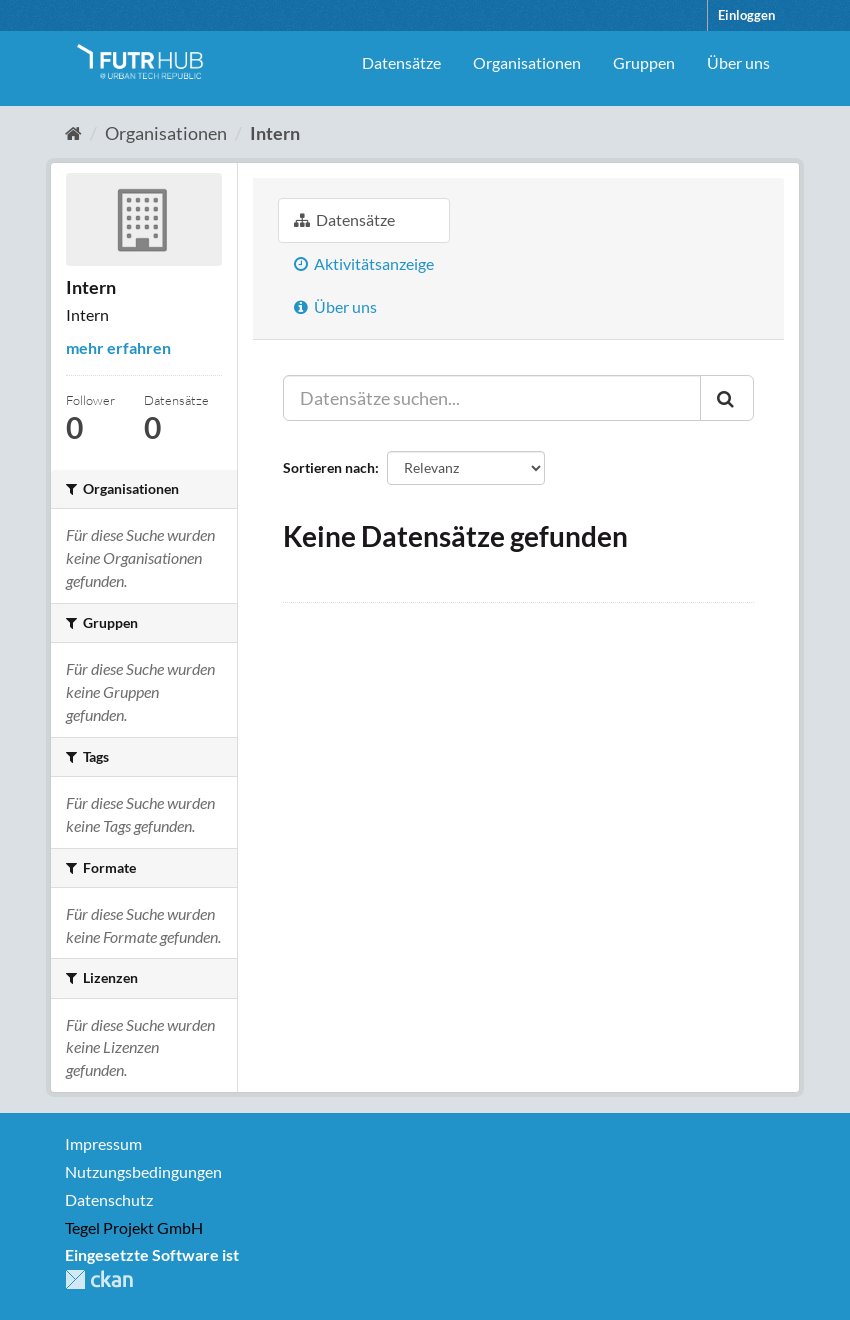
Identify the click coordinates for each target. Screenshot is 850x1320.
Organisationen (527, 62)
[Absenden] (727, 398)
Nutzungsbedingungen (143, 1171)
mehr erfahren (118, 347)
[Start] (73, 133)
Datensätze (401, 62)
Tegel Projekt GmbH (134, 1227)
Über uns (738, 62)
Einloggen (746, 15)
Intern (275, 133)
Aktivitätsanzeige (364, 263)
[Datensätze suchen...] (492, 398)
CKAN (99, 1279)
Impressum (103, 1143)
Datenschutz (109, 1199)
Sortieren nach (329, 467)
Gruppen (644, 62)
